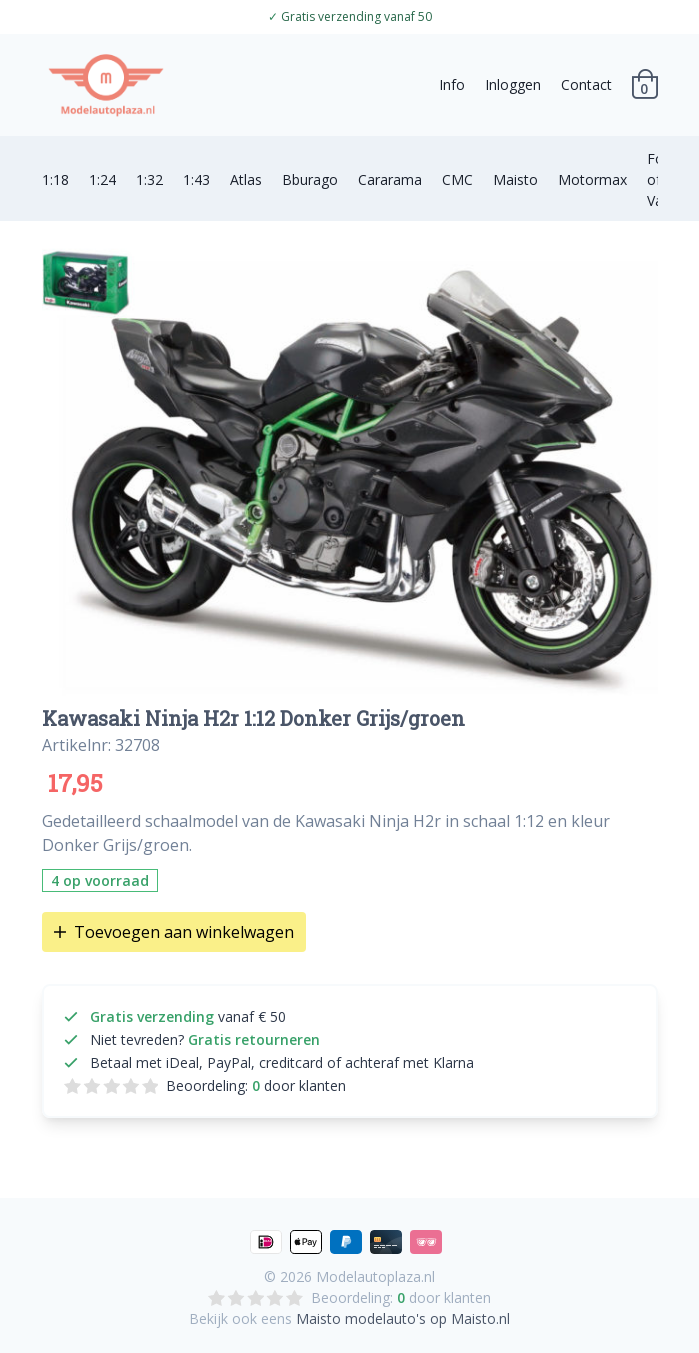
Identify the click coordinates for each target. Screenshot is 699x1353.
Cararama (390, 179)
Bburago (310, 179)
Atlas (246, 179)
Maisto (515, 179)
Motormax (592, 179)
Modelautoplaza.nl (375, 1276)
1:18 (55, 179)
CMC (457, 179)
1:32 (149, 179)
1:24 (102, 179)
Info (452, 84)
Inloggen (513, 84)
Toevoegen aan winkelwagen (174, 932)
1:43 (196, 179)
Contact (586, 84)
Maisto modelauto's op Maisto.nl (403, 1318)
